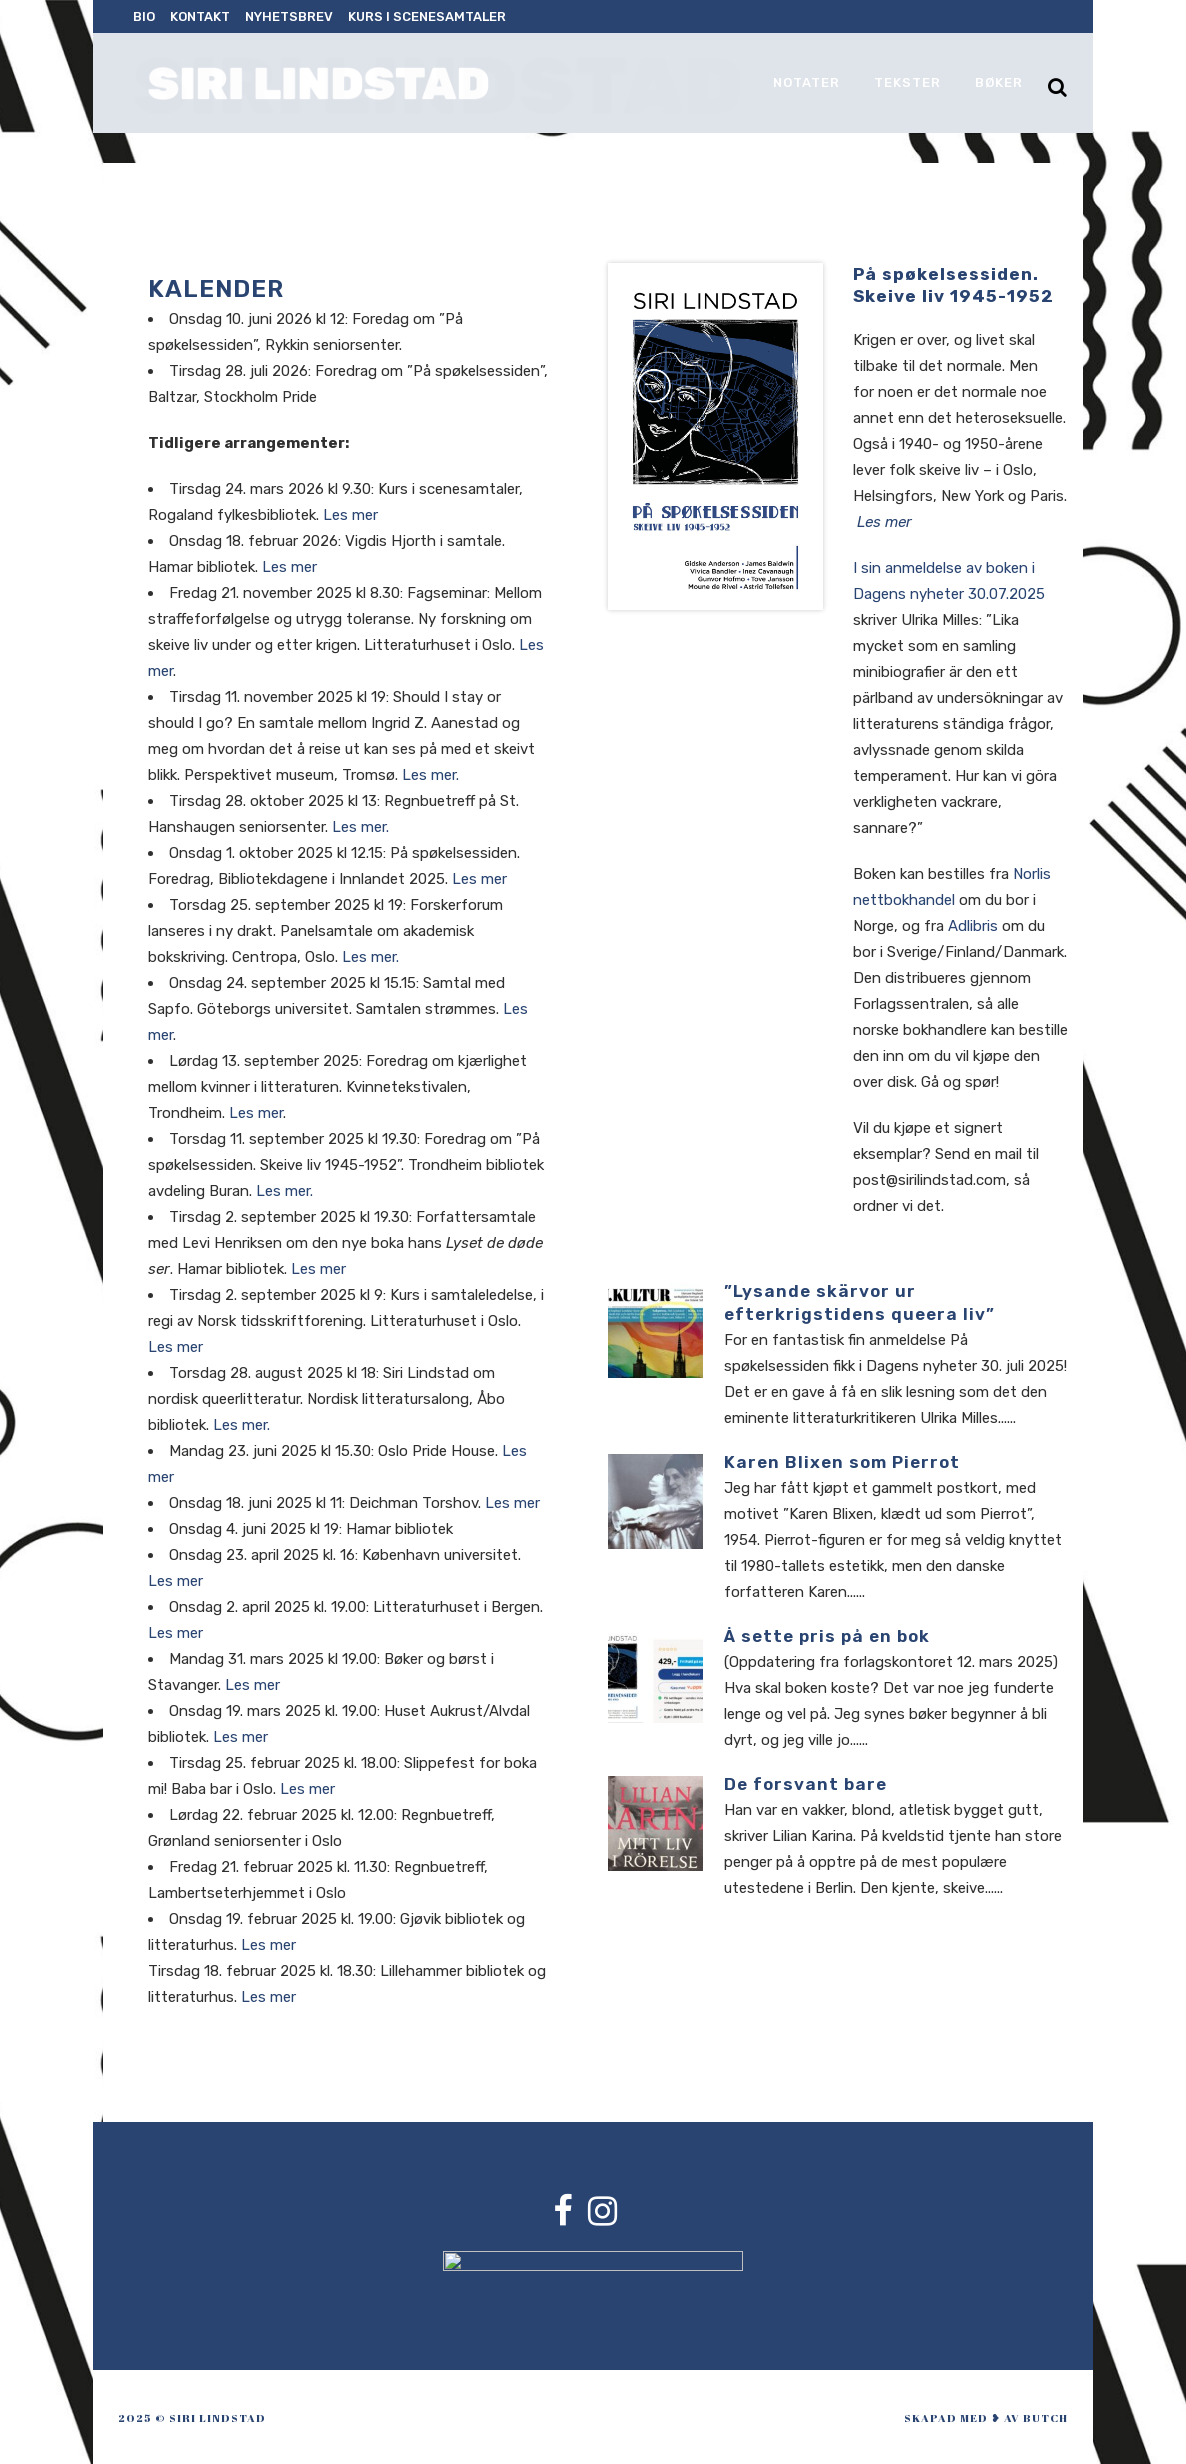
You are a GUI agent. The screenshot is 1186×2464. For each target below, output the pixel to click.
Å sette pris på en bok (827, 1636)
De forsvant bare (805, 1784)
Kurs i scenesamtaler (427, 16)
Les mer (350, 515)
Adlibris (973, 926)
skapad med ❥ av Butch (986, 2417)
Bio (144, 16)
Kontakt (200, 16)
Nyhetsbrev (289, 16)
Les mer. (430, 775)
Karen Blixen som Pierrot (842, 1462)
